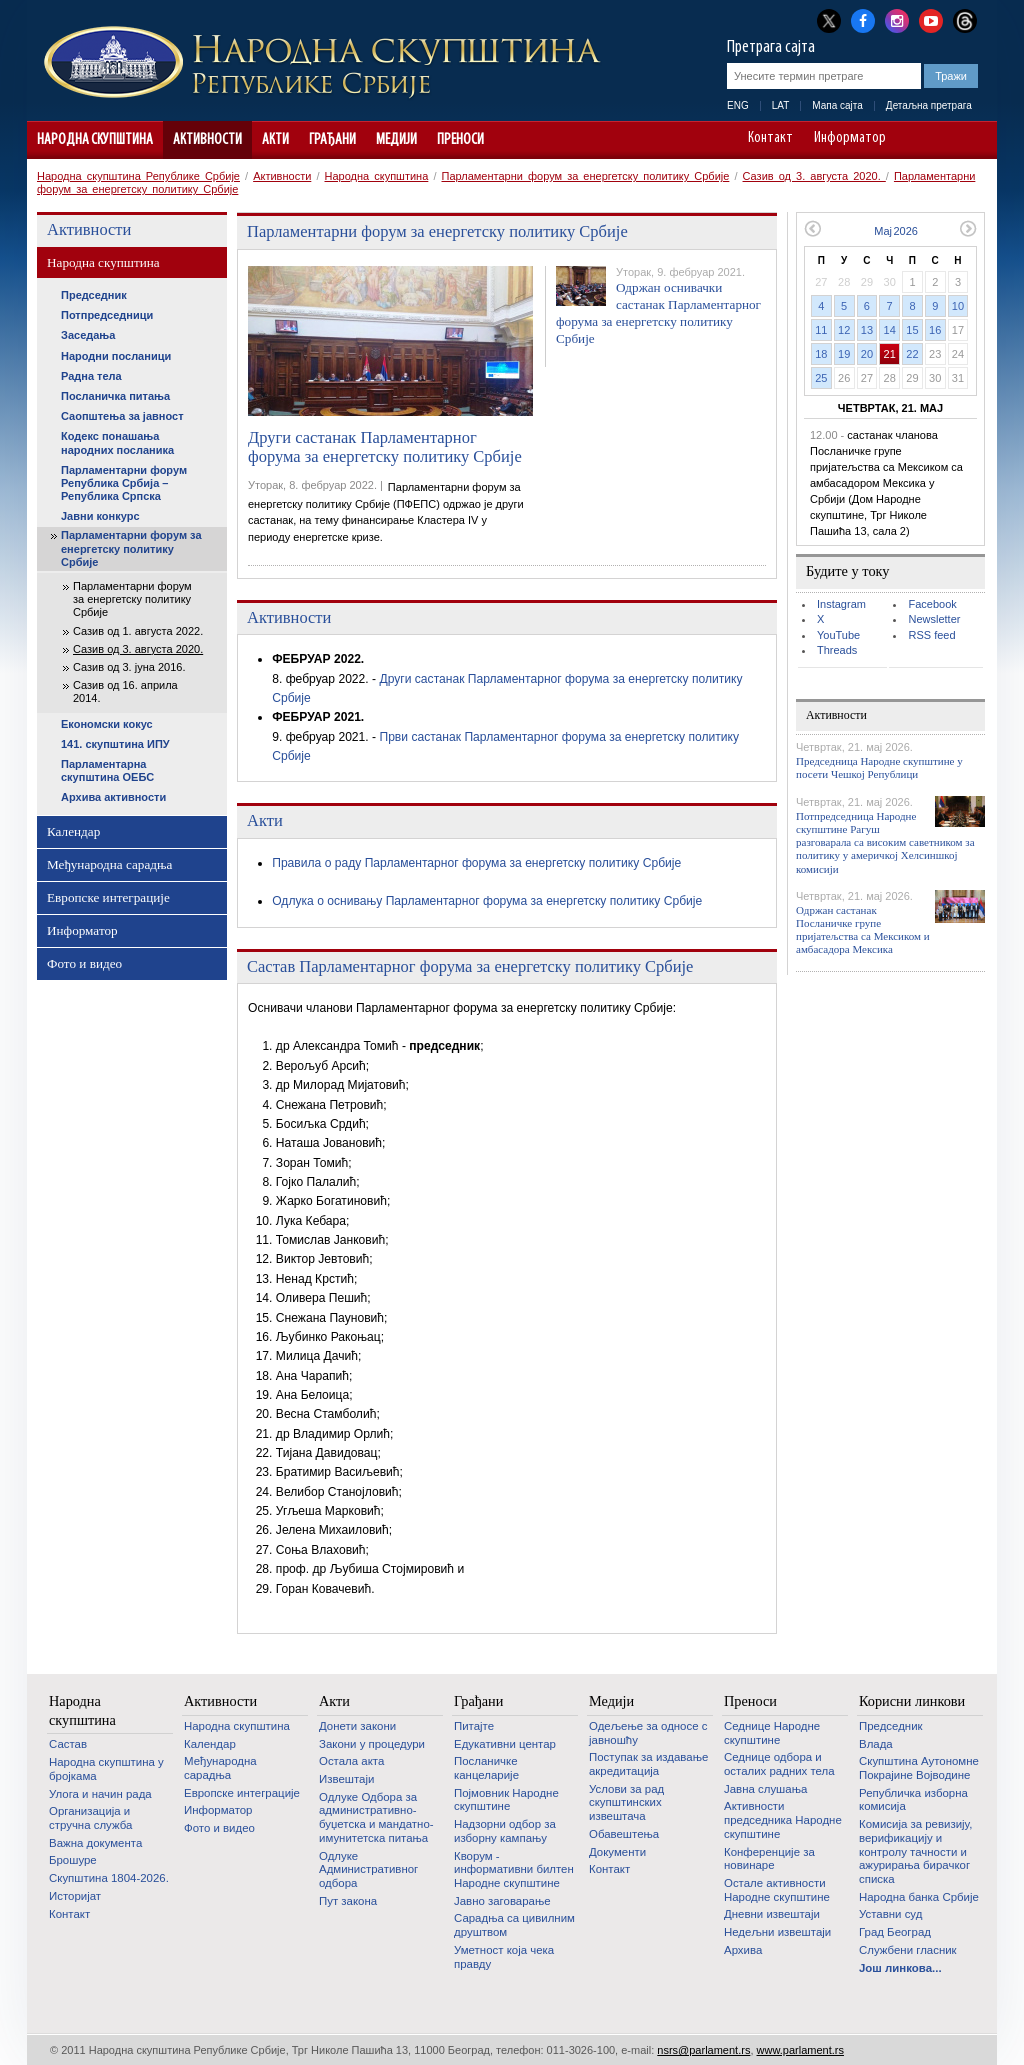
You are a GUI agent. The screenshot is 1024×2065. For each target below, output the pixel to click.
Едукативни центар (505, 1744)
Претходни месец (812, 228)
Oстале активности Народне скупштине (777, 1890)
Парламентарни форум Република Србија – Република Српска (124, 483)
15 (912, 330)
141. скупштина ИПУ (115, 744)
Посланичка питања (115, 396)
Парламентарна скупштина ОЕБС (107, 770)
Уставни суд (890, 1914)
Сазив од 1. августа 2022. (138, 631)
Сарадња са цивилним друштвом (514, 1925)
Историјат (75, 1896)
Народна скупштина (95, 140)
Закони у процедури (372, 1744)
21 (890, 354)
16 (935, 330)
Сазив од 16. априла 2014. (125, 691)
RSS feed (931, 635)
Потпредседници (107, 315)
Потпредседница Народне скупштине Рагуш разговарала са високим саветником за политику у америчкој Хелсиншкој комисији (885, 842)
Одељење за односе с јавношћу (648, 1733)
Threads (837, 650)
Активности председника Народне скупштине (783, 1819)
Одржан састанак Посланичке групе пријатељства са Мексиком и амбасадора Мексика (863, 930)
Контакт (770, 139)
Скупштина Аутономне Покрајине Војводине (919, 1768)
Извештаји (346, 1779)
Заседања (88, 335)
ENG (738, 105)
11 (821, 330)
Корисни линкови (912, 1701)
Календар (73, 831)
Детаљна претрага (929, 105)
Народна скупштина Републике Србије (138, 176)
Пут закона (348, 1901)
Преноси (460, 140)
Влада (876, 1744)
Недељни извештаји (777, 1932)
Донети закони (357, 1726)
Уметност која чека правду (504, 1957)
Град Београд (895, 1932)
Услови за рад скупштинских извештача (626, 1802)
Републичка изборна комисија (913, 1800)
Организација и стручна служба (90, 1818)
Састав (68, 1744)
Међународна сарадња (109, 864)
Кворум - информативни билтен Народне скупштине (514, 1869)
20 (867, 354)
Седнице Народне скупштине (772, 1733)
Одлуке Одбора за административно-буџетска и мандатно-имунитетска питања (376, 1817)
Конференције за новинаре (769, 1859)
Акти (275, 140)
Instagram (841, 604)
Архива (743, 1950)
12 (844, 330)
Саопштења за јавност (122, 416)
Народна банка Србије (919, 1897)
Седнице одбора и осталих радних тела (779, 1764)
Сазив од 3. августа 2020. (814, 176)
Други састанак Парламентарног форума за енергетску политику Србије (385, 447)
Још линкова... (900, 1968)
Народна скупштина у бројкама (106, 1769)
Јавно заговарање (502, 1901)
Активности (207, 140)
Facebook (932, 604)
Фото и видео (84, 963)
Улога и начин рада (100, 1794)
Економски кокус (107, 724)
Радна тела (91, 376)
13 (867, 330)
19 (844, 354)
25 (821, 378)
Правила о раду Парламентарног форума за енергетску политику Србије (476, 863)
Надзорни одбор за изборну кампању (505, 1831)
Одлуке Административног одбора (368, 1869)
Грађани (332, 140)
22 (912, 354)
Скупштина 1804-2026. (109, 1878)
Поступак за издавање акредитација (648, 1764)
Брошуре (73, 1860)
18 (821, 354)
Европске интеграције (108, 897)
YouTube (838, 635)
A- (916, 140)
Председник (94, 295)
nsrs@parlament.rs (703, 2050)
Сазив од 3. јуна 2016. (129, 667)
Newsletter (934, 619)
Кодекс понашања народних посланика (117, 442)
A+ (944, 140)
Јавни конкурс (100, 516)
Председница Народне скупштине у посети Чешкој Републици (879, 767)
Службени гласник (908, 1950)
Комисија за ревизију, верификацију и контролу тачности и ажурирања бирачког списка (915, 1851)
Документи (617, 1852)
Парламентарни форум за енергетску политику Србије (586, 176)
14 (890, 330)
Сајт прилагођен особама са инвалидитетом (972, 140)
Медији (396, 140)
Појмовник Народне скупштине (506, 1800)
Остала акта (351, 1761)
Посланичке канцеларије (486, 1768)
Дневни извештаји (772, 1914)
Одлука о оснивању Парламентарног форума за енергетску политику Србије (487, 901)
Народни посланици (116, 356)
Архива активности (113, 797)
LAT (781, 105)
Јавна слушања (765, 1789)
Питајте (474, 1726)
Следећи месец (968, 228)
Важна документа (95, 1843)
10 (958, 306)
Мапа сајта (837, 105)
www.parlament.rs (800, 2050)
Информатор (850, 139)
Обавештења (624, 1834)
